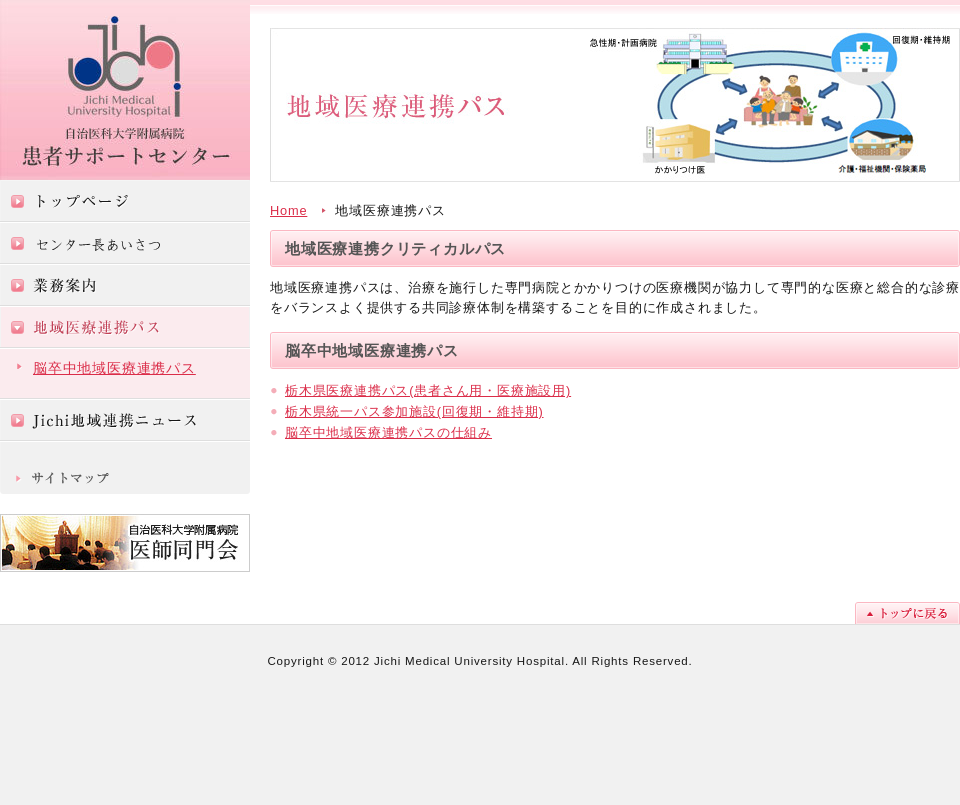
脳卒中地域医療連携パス (114, 368)
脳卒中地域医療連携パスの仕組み (388, 432)
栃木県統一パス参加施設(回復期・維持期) (414, 411)
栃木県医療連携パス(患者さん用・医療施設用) (428, 390)
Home (288, 210)
